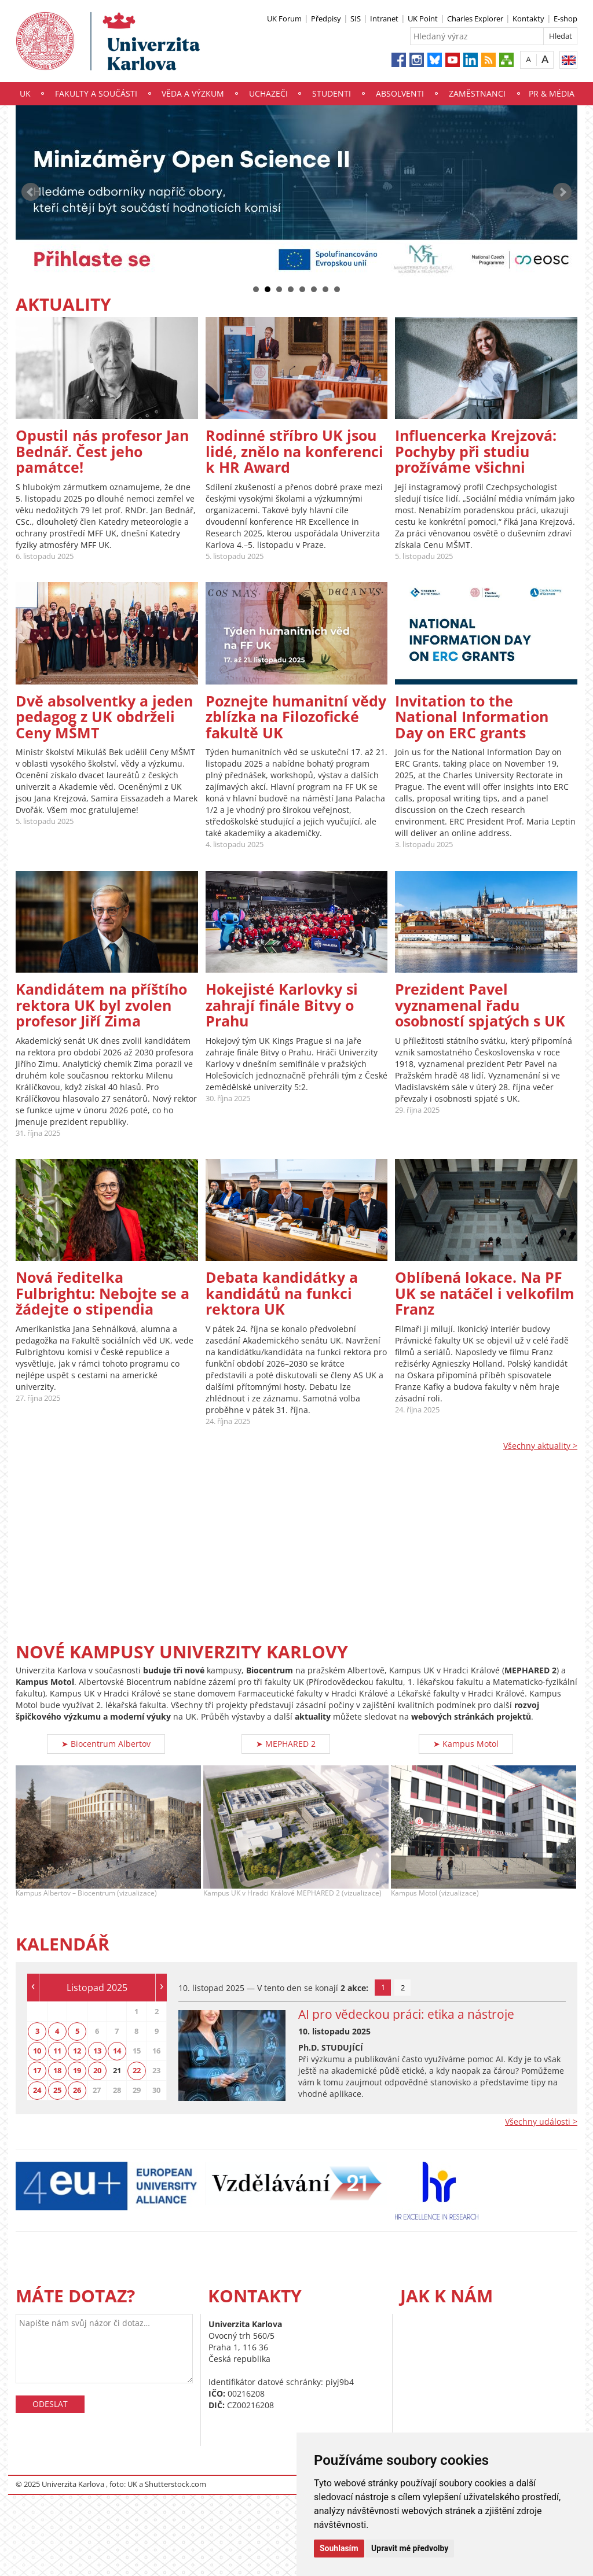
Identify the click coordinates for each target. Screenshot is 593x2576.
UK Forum (284, 18)
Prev (30, 192)
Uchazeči (268, 93)
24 (37, 2090)
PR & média (551, 93)
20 (97, 2070)
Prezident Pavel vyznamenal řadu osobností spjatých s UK (480, 1005)
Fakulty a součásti (96, 93)
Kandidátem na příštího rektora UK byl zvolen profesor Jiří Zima (101, 1005)
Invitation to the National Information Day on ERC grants (471, 716)
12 (77, 2050)
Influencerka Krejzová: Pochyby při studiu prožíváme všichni (476, 451)
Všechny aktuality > (540, 1445)
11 (57, 2050)
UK (25, 93)
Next (562, 192)
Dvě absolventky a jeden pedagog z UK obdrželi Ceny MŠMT (104, 716)
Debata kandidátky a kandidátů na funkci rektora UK (282, 1293)
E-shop (565, 18)
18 (57, 2070)
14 (117, 2050)
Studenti (331, 93)
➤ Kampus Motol (466, 1743)
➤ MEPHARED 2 (286, 1743)
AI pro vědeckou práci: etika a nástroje (406, 2014)
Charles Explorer (475, 18)
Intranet (384, 18)
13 (97, 2050)
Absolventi (400, 93)
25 (57, 2090)
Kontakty (528, 18)
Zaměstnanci (477, 93)
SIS (355, 18)
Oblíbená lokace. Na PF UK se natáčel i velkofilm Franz (484, 1293)
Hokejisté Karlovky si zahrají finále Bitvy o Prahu (282, 1005)
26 (77, 2090)
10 (37, 2050)
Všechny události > (541, 2121)
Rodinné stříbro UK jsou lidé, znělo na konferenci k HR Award (294, 451)
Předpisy (326, 18)
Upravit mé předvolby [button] (409, 2548)
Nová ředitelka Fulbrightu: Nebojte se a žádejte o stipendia (102, 1293)
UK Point (423, 18)
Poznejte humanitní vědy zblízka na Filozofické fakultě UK (296, 716)
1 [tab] (383, 1987)
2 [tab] (403, 1987)
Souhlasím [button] (339, 2548)
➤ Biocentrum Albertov (106, 1743)
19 (77, 2070)
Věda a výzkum (193, 93)
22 (137, 2070)
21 (117, 2070)
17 (37, 2070)
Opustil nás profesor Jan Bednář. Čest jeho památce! (102, 451)
